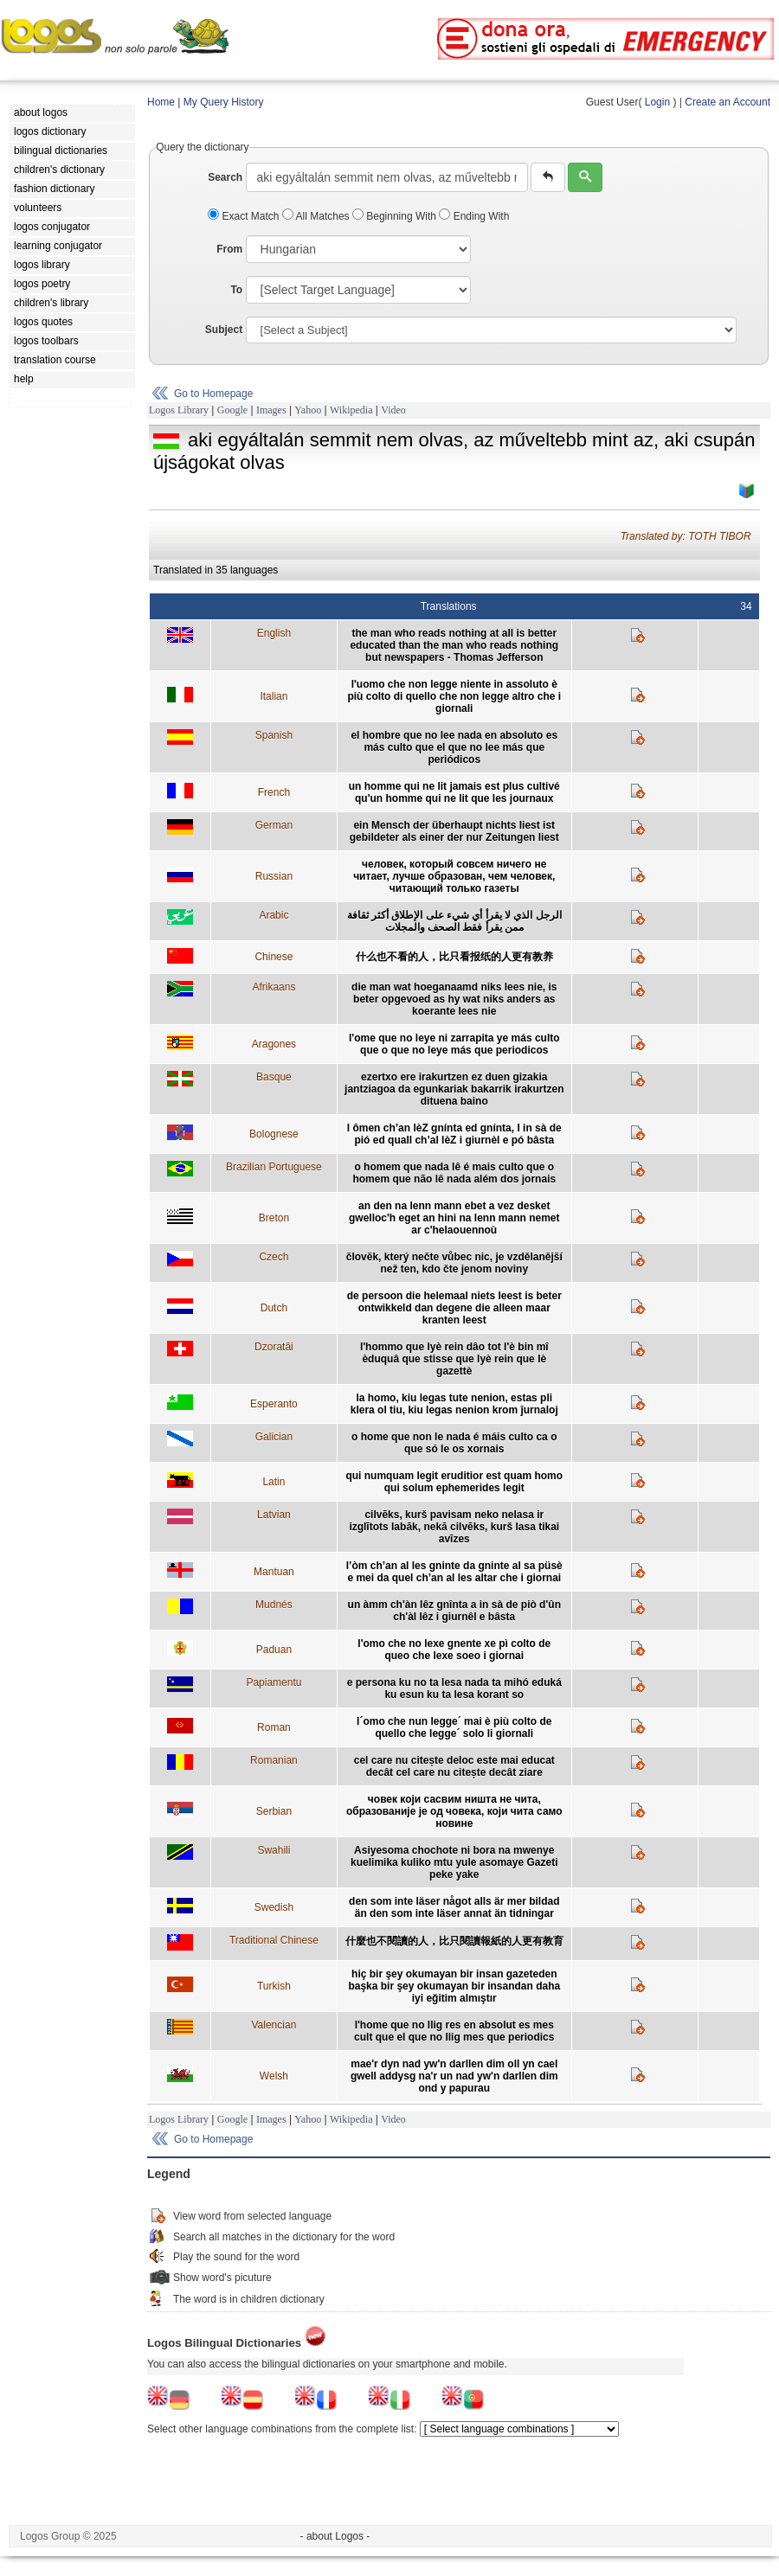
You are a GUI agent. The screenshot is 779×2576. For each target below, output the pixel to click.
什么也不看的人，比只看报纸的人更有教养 (454, 957)
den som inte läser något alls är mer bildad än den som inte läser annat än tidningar (454, 1907)
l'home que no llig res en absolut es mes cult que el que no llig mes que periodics (454, 2031)
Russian (274, 876)
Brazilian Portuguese (274, 1167)
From (229, 249)
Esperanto (274, 1404)
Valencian (273, 2025)
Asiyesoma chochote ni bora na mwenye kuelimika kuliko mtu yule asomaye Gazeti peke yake (454, 1862)
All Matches (317, 216)
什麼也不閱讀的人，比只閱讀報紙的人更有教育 (454, 1941)
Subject (223, 330)
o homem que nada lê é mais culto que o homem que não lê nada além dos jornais (454, 1173)
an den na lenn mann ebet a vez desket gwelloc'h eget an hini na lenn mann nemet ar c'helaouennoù (454, 1218)
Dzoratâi (273, 1347)
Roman (274, 1727)
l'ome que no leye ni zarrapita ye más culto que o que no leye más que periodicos (454, 1044)
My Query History (223, 102)
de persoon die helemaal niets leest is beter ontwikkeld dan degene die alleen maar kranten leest (454, 1308)
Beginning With (395, 216)
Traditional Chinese (274, 1940)
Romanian (274, 1760)
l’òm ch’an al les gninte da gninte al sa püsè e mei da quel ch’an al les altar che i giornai (454, 1572)
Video (393, 410)
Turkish (274, 1986)
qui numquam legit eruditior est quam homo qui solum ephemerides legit (454, 1482)
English (274, 633)
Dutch (274, 1308)
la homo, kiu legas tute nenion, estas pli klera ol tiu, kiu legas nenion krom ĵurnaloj (454, 1404)
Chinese (273, 957)
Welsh (274, 2076)
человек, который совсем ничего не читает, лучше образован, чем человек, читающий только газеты (454, 876)
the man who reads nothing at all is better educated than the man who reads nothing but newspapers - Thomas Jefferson (454, 645)
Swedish (273, 1907)
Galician (274, 1437)
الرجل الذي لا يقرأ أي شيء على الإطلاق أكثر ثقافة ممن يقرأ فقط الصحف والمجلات (454, 921)
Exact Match (245, 216)
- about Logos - (335, 2536)
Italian (273, 696)
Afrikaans (273, 987)
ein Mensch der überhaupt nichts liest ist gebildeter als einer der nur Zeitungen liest (454, 831)
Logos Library (179, 410)
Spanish (274, 735)
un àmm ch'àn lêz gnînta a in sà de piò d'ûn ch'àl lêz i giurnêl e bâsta (454, 1611)
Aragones (274, 1044)
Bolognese (274, 1134)
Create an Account (727, 102)
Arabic (273, 915)
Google (232, 410)
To (236, 290)
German (274, 825)
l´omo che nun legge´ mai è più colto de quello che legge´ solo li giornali (454, 1727)
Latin (273, 1482)
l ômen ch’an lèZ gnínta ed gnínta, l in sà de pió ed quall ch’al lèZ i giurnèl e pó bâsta (454, 1134)
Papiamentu (273, 1682)
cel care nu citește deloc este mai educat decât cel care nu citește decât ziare (454, 1766)
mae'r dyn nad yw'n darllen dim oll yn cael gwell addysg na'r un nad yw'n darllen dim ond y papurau (454, 2076)
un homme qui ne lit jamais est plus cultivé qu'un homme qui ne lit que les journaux (454, 792)
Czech (273, 1257)
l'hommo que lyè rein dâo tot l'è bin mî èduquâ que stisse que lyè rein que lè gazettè (454, 1359)
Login (657, 102)
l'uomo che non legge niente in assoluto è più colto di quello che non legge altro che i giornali (454, 696)
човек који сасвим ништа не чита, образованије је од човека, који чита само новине (454, 1811)
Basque (274, 1077)
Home (161, 102)
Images (271, 410)
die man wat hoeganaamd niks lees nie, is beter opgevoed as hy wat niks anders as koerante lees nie (454, 999)
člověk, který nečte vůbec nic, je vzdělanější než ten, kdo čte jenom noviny (454, 1263)
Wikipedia (351, 410)
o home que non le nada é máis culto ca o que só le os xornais (454, 1443)
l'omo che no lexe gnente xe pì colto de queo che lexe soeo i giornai (453, 1649)
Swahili (273, 1850)
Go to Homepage (213, 394)
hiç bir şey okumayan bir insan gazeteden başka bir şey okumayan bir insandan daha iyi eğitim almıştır (454, 1986)
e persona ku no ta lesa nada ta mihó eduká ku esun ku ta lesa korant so (454, 1688)
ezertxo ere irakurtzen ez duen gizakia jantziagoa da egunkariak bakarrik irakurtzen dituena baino (453, 1089)
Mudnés (274, 1605)
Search (225, 177)
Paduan (274, 1650)
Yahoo (307, 410)
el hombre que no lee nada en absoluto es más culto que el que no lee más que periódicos (454, 747)
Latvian (274, 1515)
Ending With (474, 216)
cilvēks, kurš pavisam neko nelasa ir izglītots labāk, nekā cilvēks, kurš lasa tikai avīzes (454, 1527)
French (274, 792)
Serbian (274, 1811)
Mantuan (274, 1572)
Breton (274, 1218)
